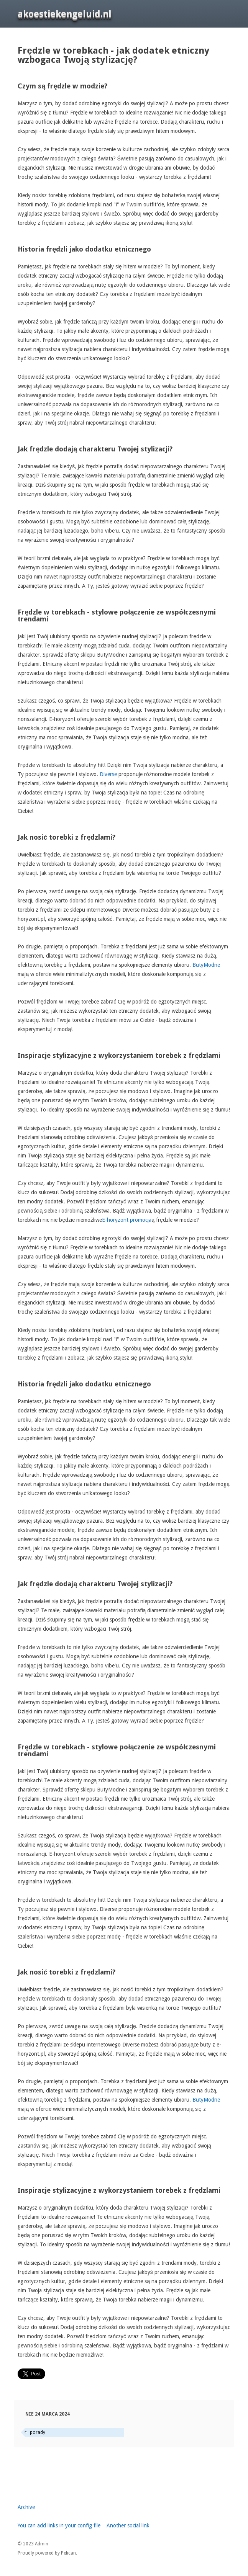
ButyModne (206, 965)
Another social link (128, 2525)
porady (37, 2432)
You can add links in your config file (59, 2525)
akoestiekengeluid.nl (65, 13)
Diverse (108, 774)
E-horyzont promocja (126, 1220)
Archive (26, 2507)
